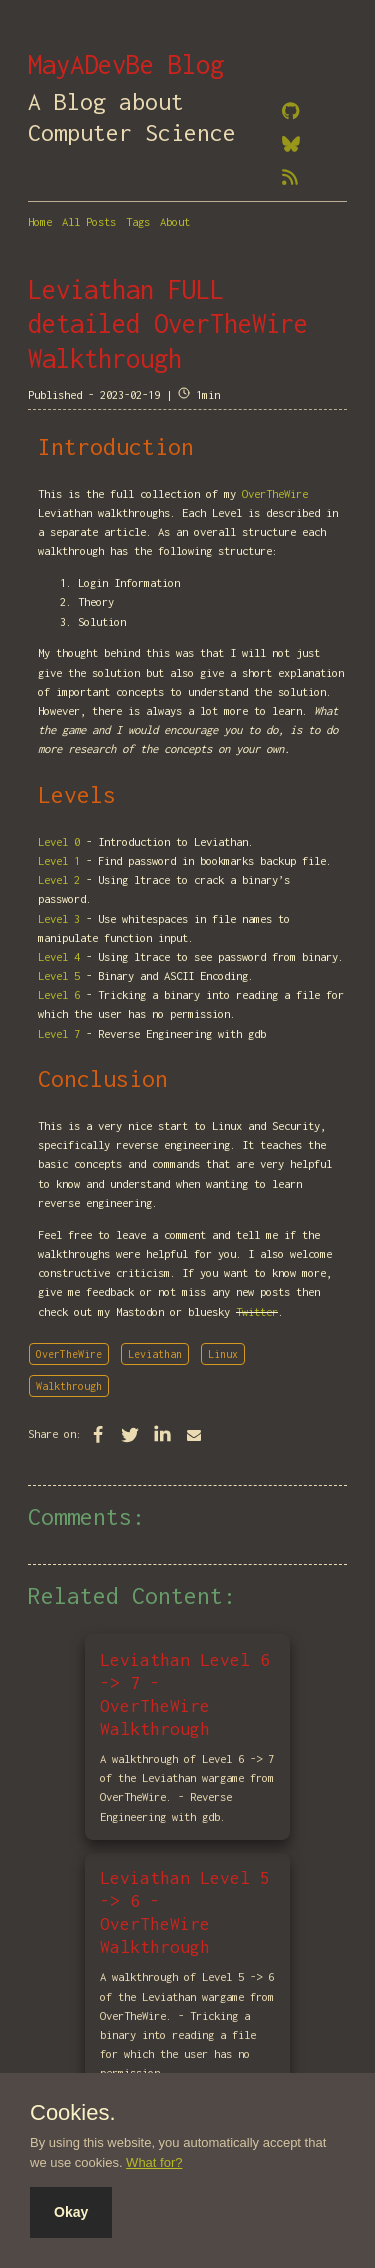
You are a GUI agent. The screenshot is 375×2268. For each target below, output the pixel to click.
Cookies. (73, 2113)
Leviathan (155, 1354)
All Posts (89, 221)
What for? (154, 2162)
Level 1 (59, 860)
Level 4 (59, 956)
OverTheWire (275, 493)
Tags (138, 221)
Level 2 (59, 879)
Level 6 (59, 994)
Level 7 (59, 1033)
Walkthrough (69, 1386)
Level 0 (59, 841)
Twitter (257, 1311)
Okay (71, 2212)
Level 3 (59, 918)
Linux (223, 1354)
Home (40, 221)
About (175, 221)
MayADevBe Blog (126, 64)
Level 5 (59, 975)
